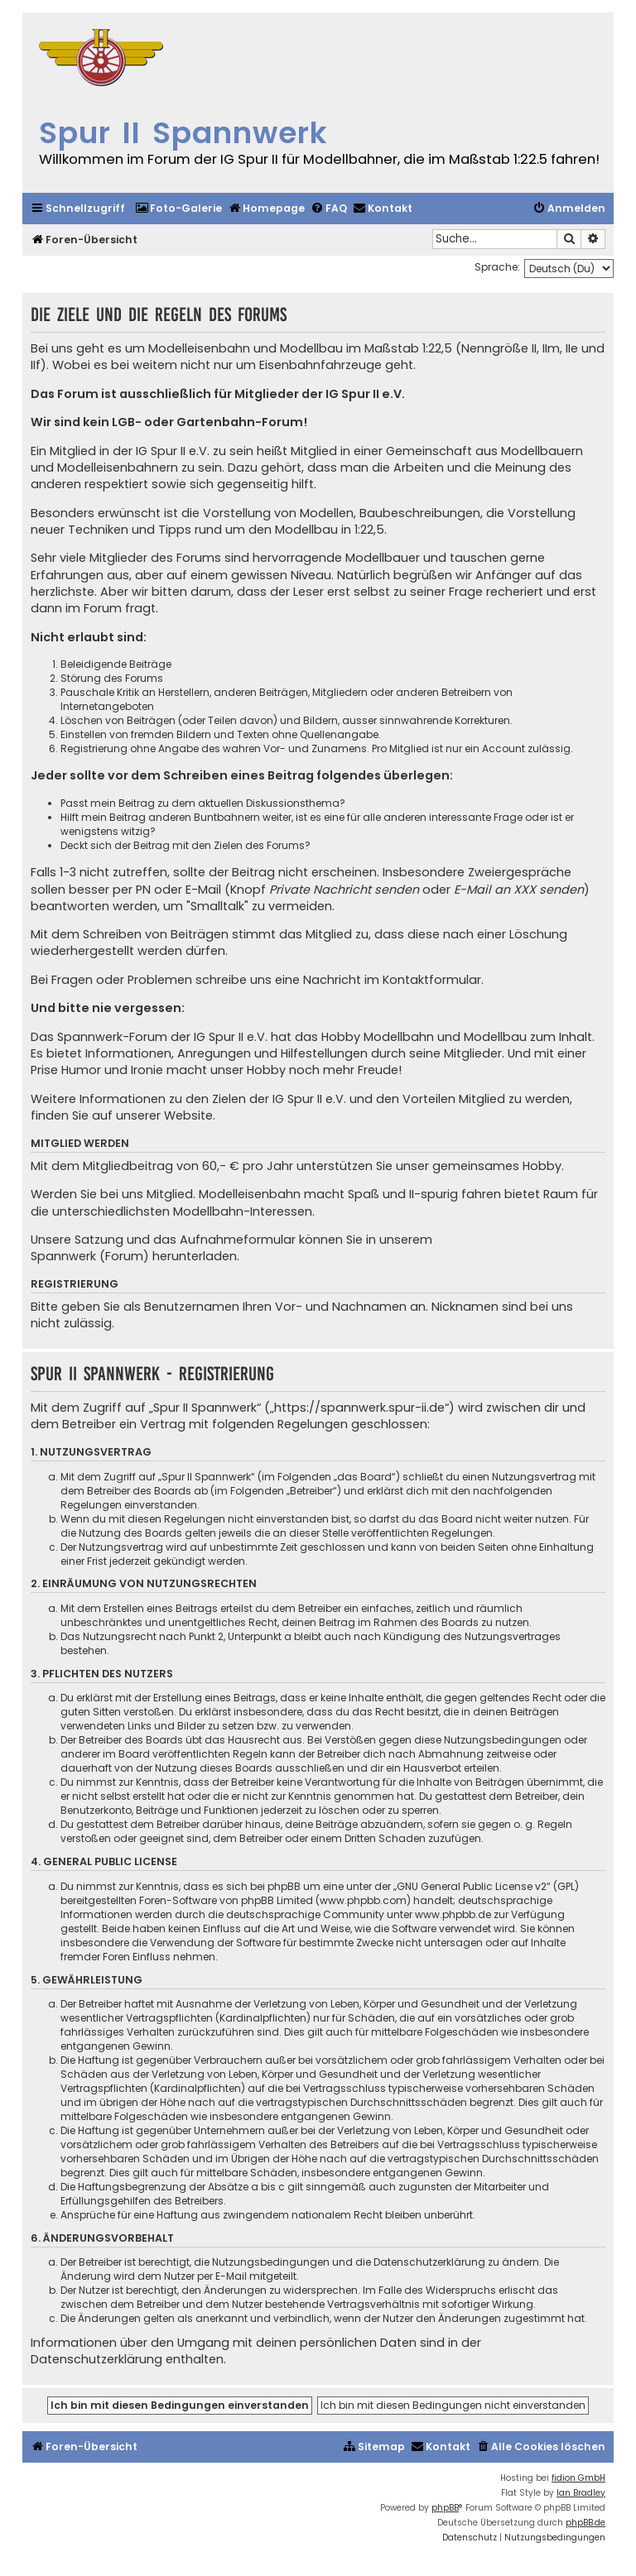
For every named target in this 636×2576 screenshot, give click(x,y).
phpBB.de (585, 2522)
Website (188, 1115)
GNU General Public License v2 (472, 1886)
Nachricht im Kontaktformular (392, 979)
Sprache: (497, 267)
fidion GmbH (578, 2478)
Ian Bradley (580, 2493)
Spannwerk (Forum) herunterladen (134, 1256)
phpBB (445, 2508)
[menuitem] (178, 209)
